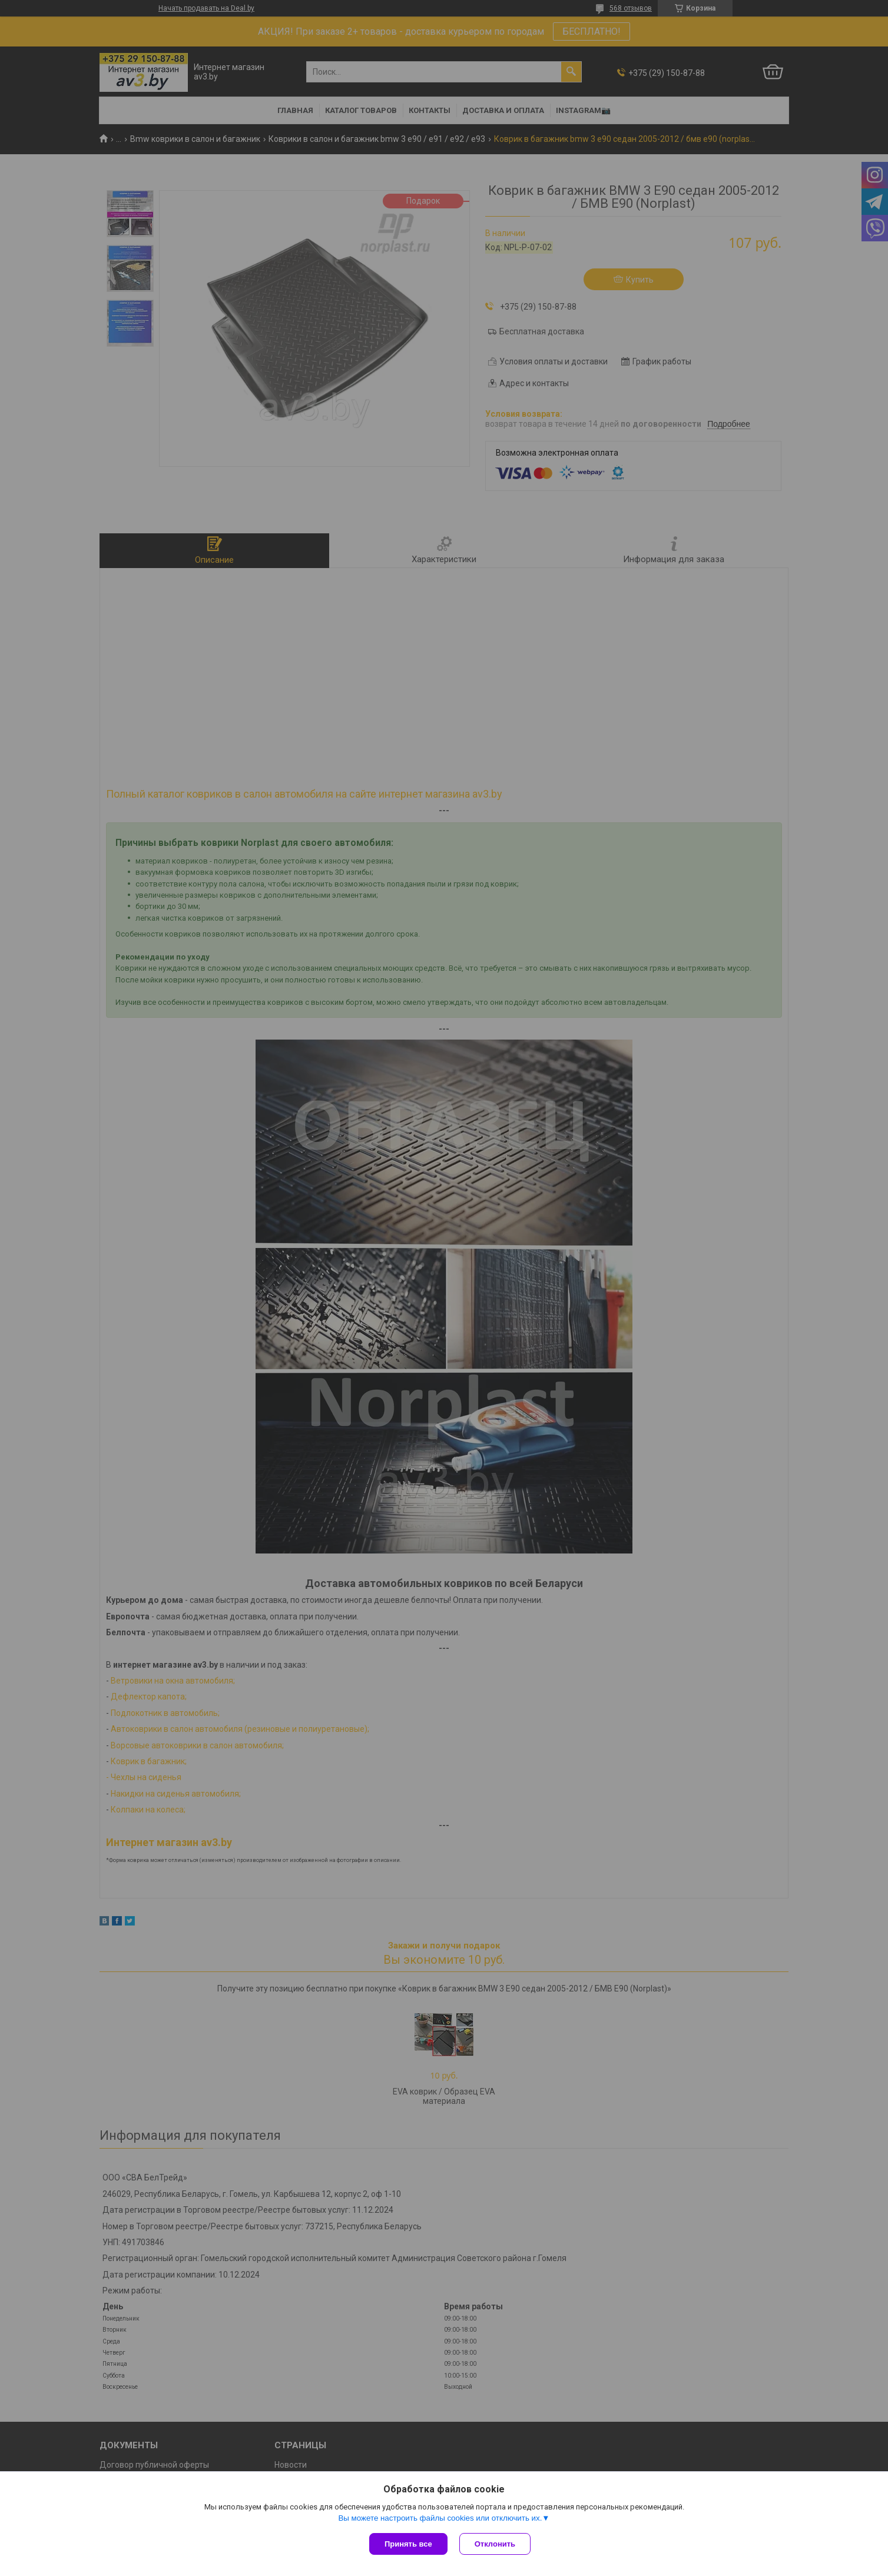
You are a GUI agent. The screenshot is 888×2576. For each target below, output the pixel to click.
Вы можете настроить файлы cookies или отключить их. (440, 2518)
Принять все (408, 2544)
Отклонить (495, 2544)
